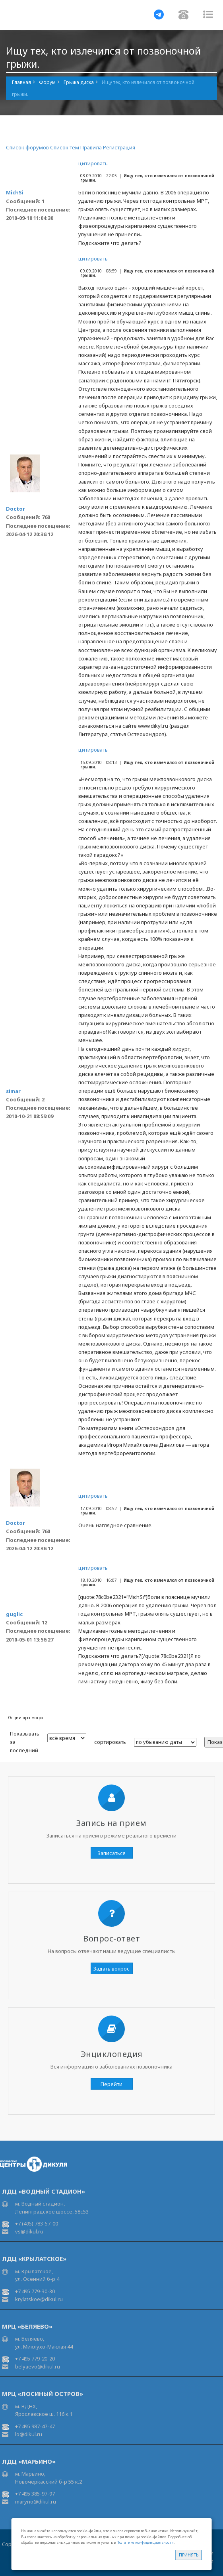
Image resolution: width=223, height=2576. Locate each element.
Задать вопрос (111, 1968)
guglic (14, 1614)
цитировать (93, 163)
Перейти (111, 2084)
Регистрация (119, 147)
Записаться (112, 1853)
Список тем (64, 147)
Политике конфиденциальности (145, 2542)
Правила (91, 147)
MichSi (14, 192)
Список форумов (27, 147)
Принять (188, 2555)
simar (13, 1091)
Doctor (15, 508)
